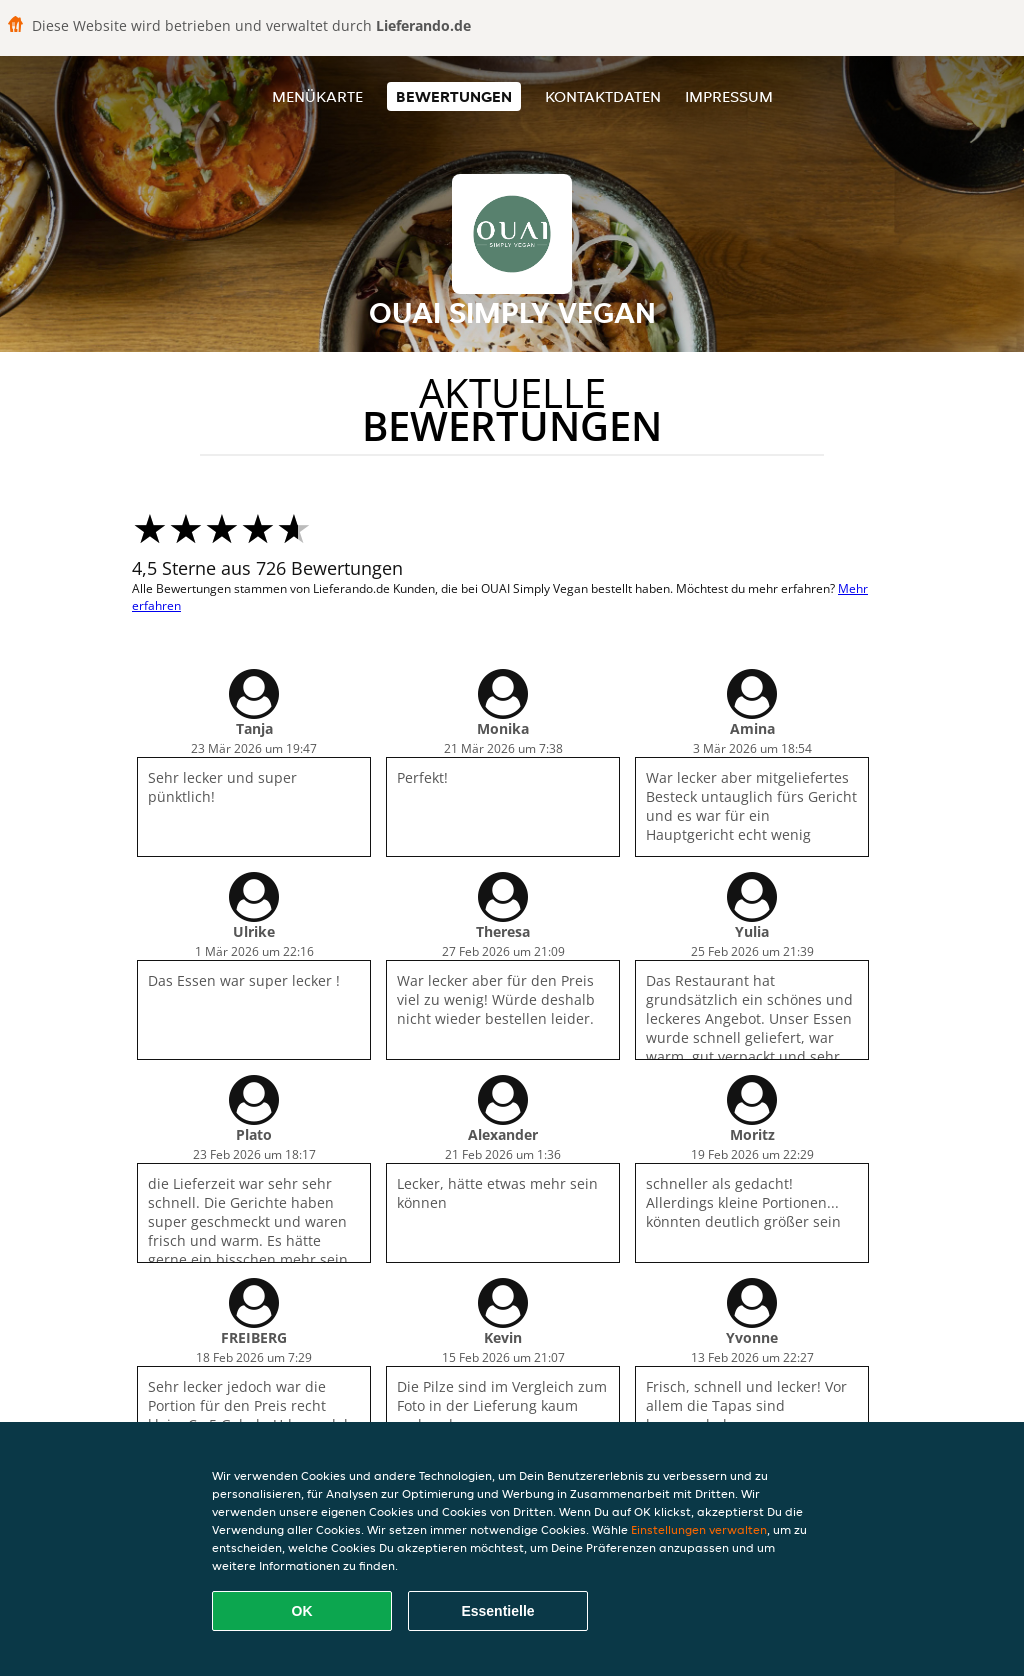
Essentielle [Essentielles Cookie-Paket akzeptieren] (497, 1611)
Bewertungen (454, 96)
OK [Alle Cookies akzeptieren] (302, 1611)
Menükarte (317, 96)
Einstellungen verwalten (699, 1529)
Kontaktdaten (603, 96)
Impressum (729, 96)
